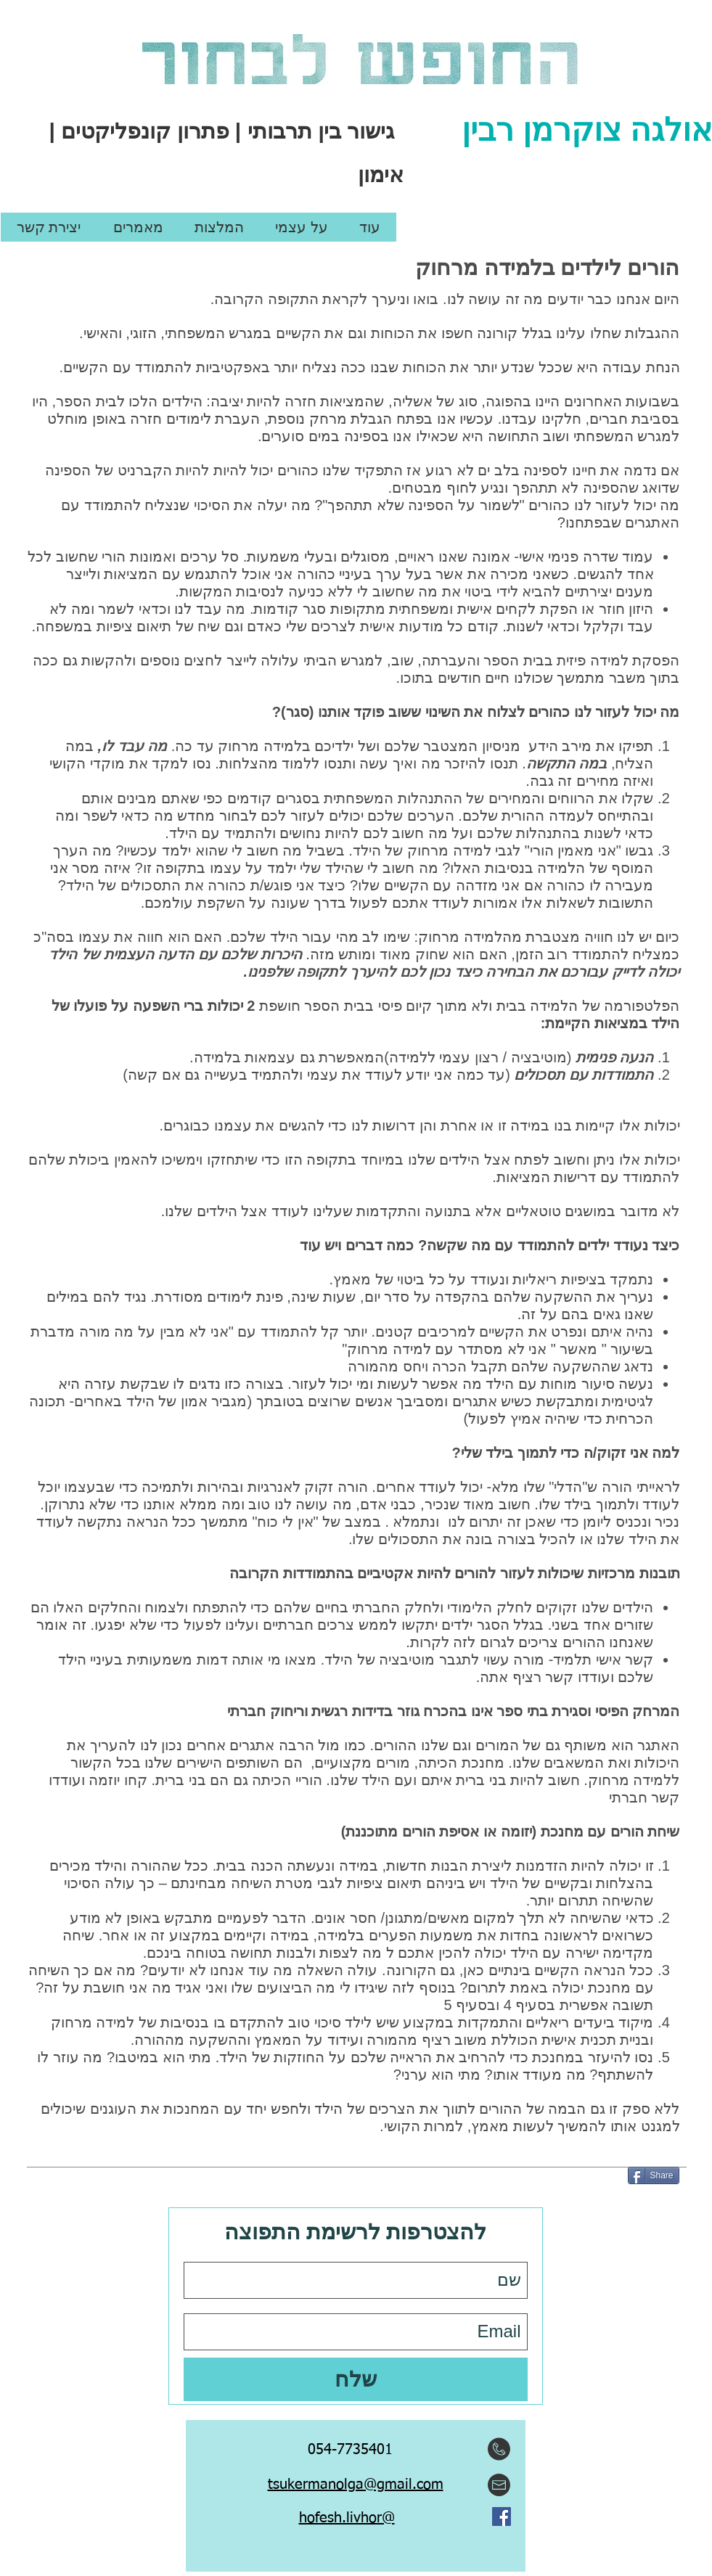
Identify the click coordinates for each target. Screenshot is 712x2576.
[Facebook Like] (357, 2554)
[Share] (653, 2175)
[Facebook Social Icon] (501, 2516)
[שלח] (356, 2379)
